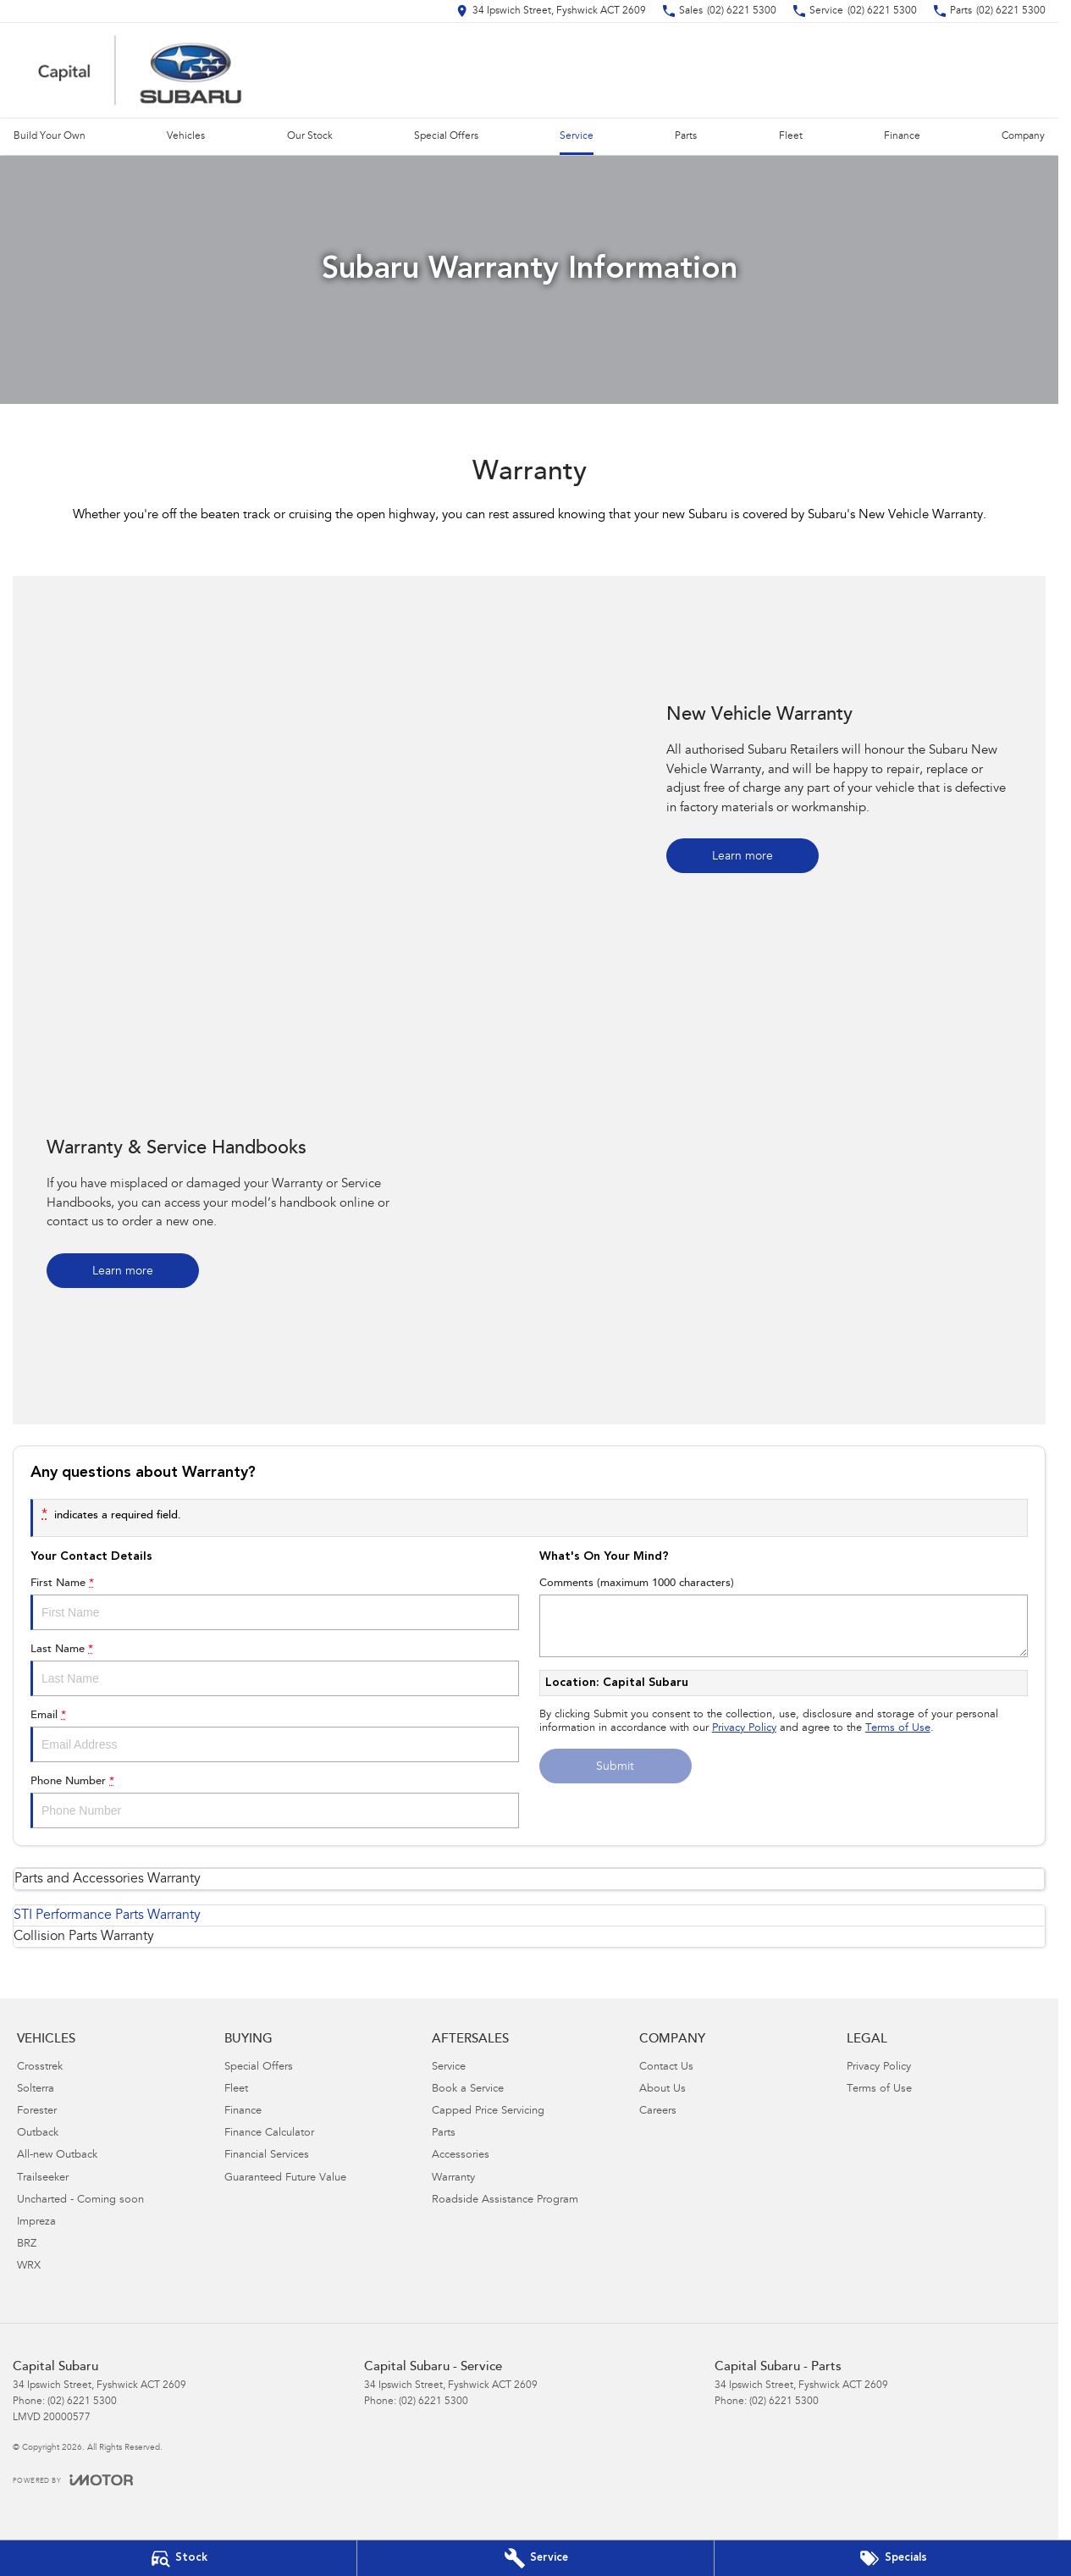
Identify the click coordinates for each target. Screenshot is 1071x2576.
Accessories (460, 2155)
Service (576, 136)
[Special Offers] (893, 2558)
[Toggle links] (73, 2480)
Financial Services (266, 2155)
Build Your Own (50, 136)
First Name (274, 1604)
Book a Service (468, 2089)
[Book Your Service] (535, 2558)
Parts (686, 136)
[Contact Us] (551, 11)
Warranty (453, 2178)
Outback (37, 2133)
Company (1023, 136)
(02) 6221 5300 (82, 2401)
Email (274, 1736)
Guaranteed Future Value (285, 2178)
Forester (37, 2111)
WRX (29, 2266)
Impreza (36, 2222)
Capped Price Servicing (488, 2111)
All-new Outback (57, 2155)
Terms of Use (897, 1728)
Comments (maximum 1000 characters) (783, 1617)
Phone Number (274, 1802)
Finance (902, 136)
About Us (662, 2089)
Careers (657, 2111)
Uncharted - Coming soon (80, 2200)
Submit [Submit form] (615, 1767)
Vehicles (186, 136)
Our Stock (310, 136)
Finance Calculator (269, 2133)
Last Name (274, 1670)
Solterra (35, 2089)
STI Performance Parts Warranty (107, 1915)
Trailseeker (43, 2178)
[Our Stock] (178, 2558)
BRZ (26, 2244)
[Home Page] (140, 70)
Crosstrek (40, 2067)
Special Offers (446, 136)
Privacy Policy (744, 1728)
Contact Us (666, 2067)
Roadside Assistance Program (505, 2200)
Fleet (791, 136)
